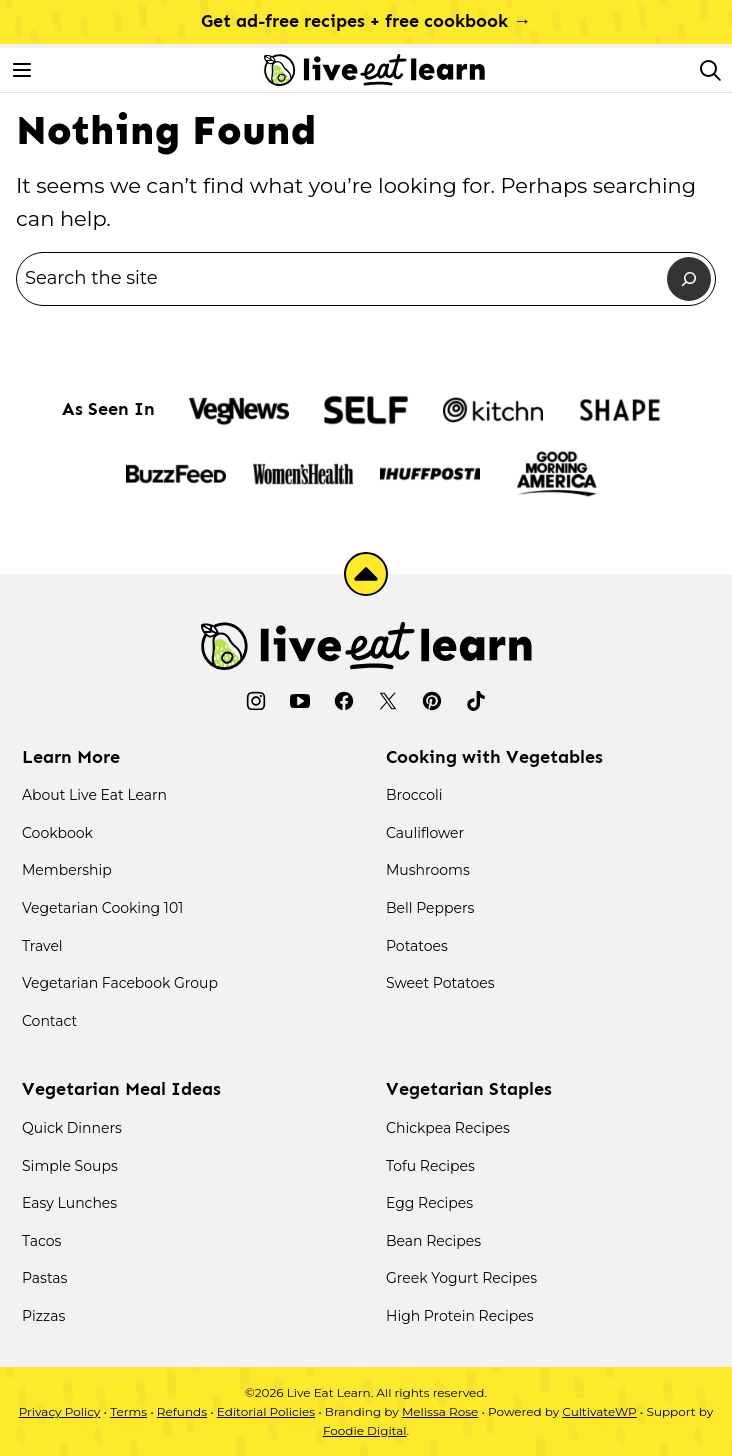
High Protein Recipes (460, 1316)
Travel (42, 946)
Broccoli (414, 795)
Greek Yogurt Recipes (461, 1278)
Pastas (44, 1278)
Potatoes (417, 946)
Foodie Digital (365, 1430)
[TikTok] (476, 701)
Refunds (182, 1411)
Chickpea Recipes (448, 1128)
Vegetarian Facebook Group (120, 983)
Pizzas (43, 1316)
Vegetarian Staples (469, 1089)
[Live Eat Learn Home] (374, 70)
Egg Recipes (429, 1203)
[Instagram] (256, 701)
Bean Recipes (433, 1241)
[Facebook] (344, 701)
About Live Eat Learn (94, 795)
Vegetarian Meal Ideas (121, 1089)
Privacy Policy (60, 1411)
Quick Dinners (72, 1128)
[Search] (710, 70)
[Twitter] (388, 701)
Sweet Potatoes (440, 983)
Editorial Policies (266, 1411)
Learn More (71, 757)
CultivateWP (599, 1411)
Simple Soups (70, 1166)
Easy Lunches (69, 1203)
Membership (67, 870)
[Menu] (22, 70)
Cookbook (57, 833)
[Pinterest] (432, 701)
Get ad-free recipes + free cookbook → (366, 21)
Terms (128, 1411)
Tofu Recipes (430, 1166)
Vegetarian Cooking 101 (102, 908)
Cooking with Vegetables (494, 757)
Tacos (41, 1241)
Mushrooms (428, 870)
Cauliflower (425, 833)
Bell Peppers (430, 908)
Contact (49, 1021)
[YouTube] (300, 701)
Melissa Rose (440, 1411)
